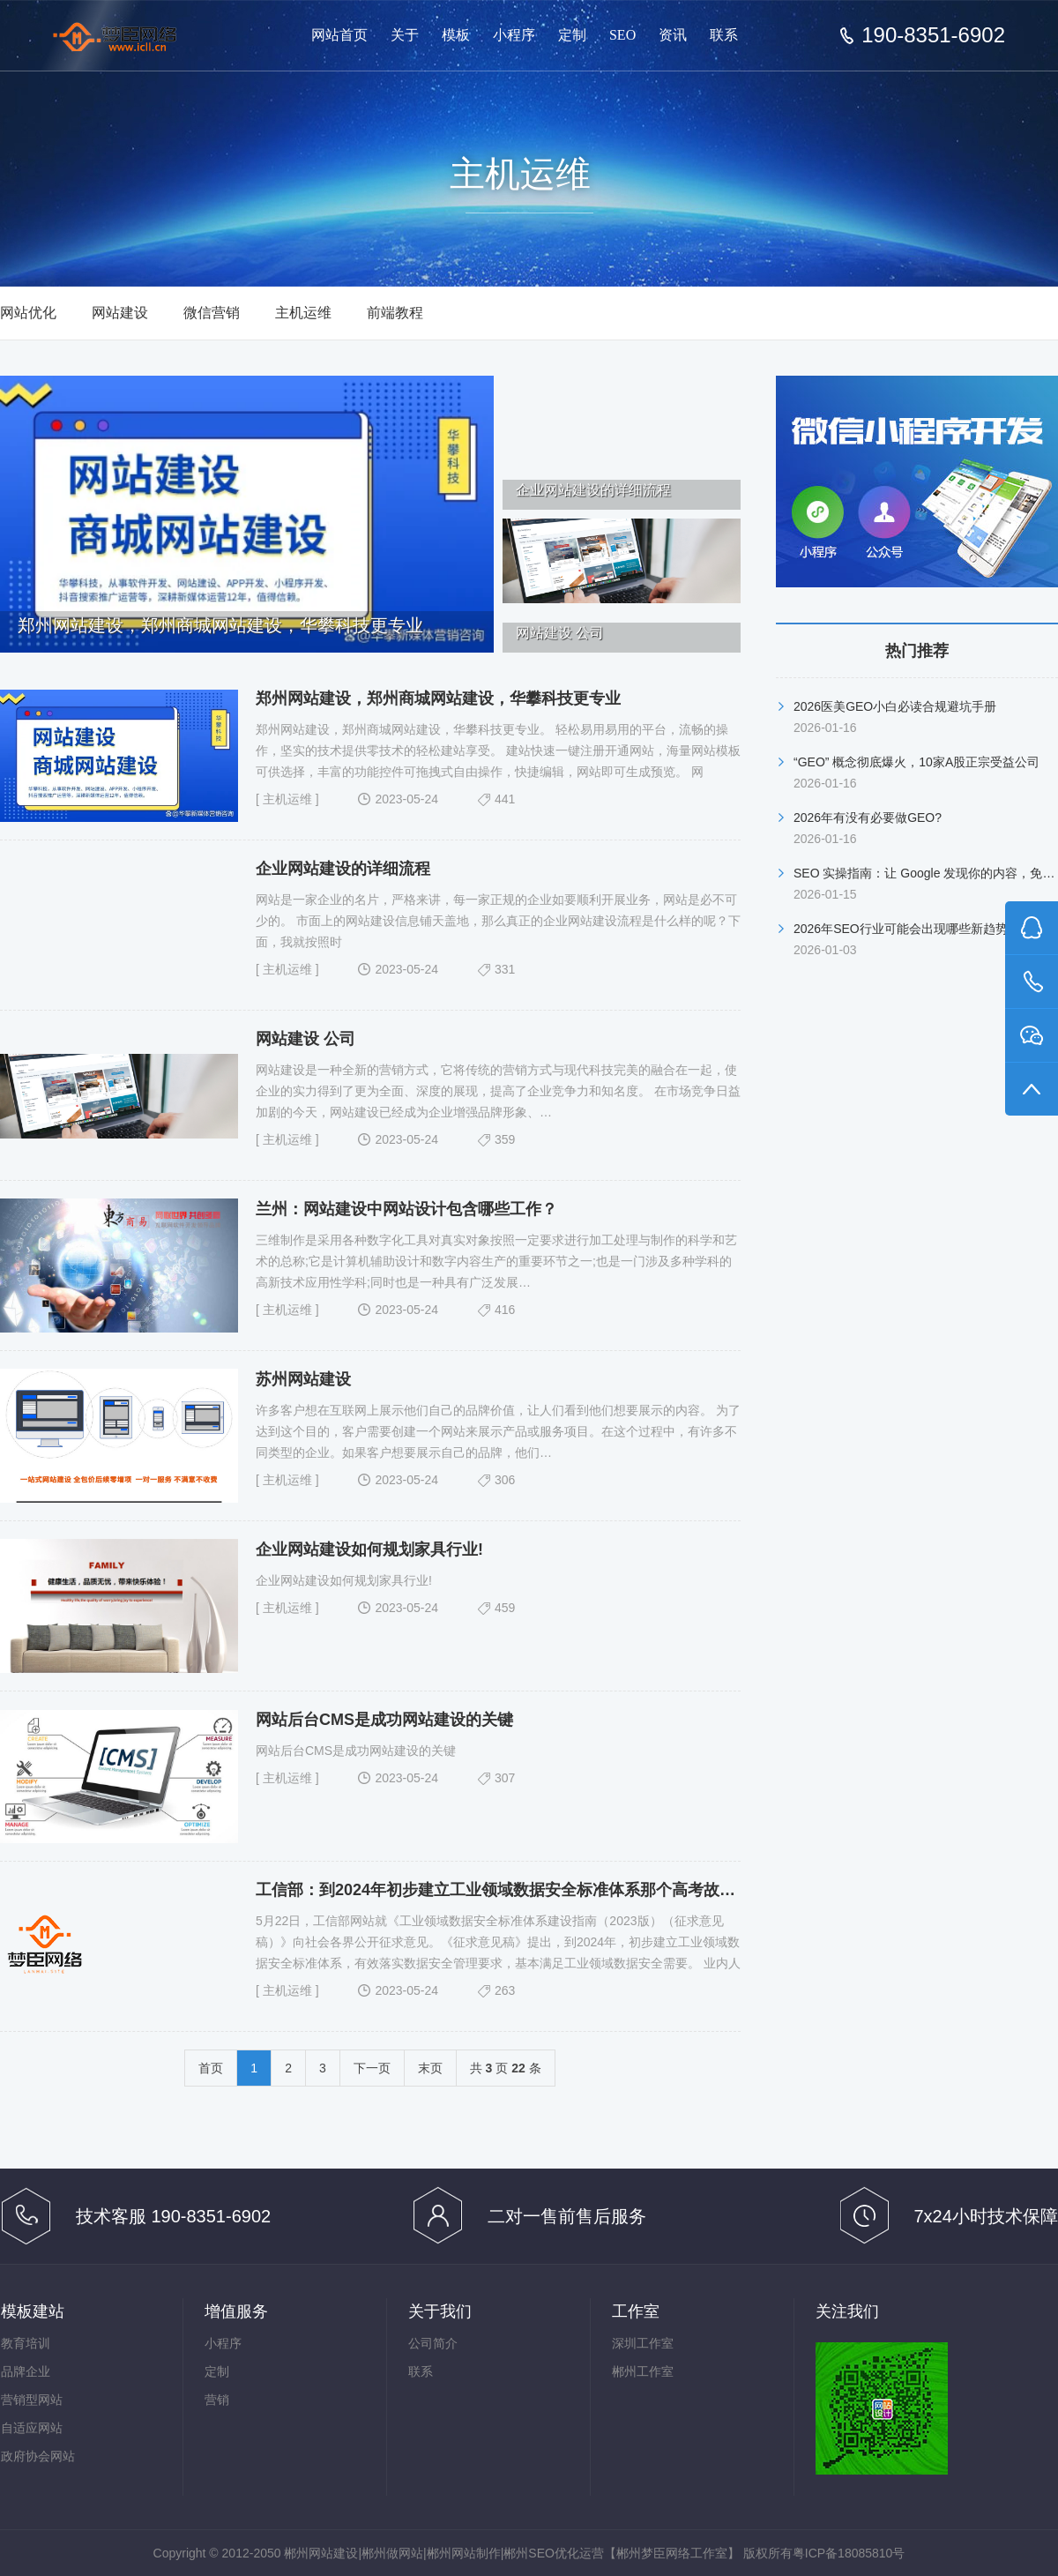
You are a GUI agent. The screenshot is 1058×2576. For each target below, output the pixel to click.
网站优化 (28, 312)
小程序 (514, 34)
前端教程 (395, 312)
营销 (217, 2400)
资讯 (673, 34)
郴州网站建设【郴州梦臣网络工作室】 (130, 36)
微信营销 (211, 312)
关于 (405, 34)
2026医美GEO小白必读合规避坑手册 (895, 706)
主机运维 (303, 312)
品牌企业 (25, 2371)
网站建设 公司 (305, 1039)
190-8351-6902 (933, 35)
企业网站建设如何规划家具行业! (369, 1549)
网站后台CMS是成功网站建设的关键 (384, 1720)
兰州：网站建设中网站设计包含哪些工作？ (406, 1209)
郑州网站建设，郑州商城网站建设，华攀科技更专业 (438, 698)
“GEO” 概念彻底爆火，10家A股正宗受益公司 (916, 762)
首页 (210, 2068)
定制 (572, 34)
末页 (430, 2068)
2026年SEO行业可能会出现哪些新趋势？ (907, 929)
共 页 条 (505, 2068)
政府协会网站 (38, 2456)
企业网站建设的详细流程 (343, 868)
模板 (456, 34)
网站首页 (339, 34)
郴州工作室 (643, 2371)
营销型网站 (32, 2400)
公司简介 (433, 2343)
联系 (724, 34)
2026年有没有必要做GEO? (868, 817)
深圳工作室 (643, 2343)
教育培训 (25, 2343)
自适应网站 (32, 2428)
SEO (622, 34)
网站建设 (120, 312)
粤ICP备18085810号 (849, 2553)
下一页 (372, 2068)
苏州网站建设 (303, 1379)
